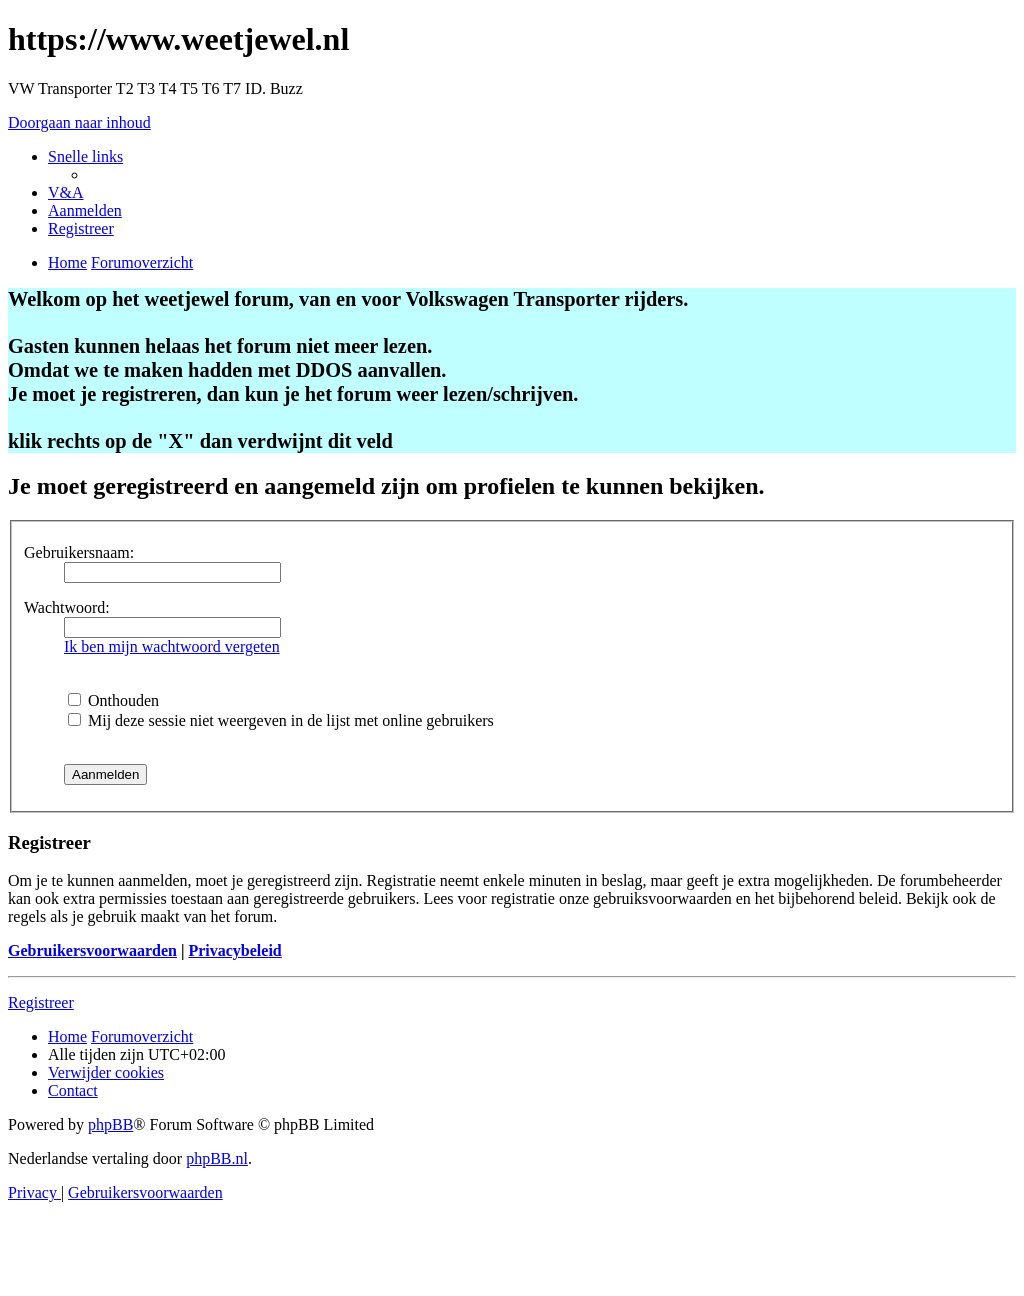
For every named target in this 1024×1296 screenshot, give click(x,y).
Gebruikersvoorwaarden (92, 950)
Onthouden (113, 700)
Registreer (41, 1002)
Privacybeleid (234, 950)
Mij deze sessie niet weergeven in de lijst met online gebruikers (281, 720)
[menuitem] (66, 192)
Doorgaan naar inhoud (79, 122)
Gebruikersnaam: (79, 552)
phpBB (110, 1124)
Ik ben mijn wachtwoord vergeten (172, 646)
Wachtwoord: (67, 607)
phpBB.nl (217, 1158)
